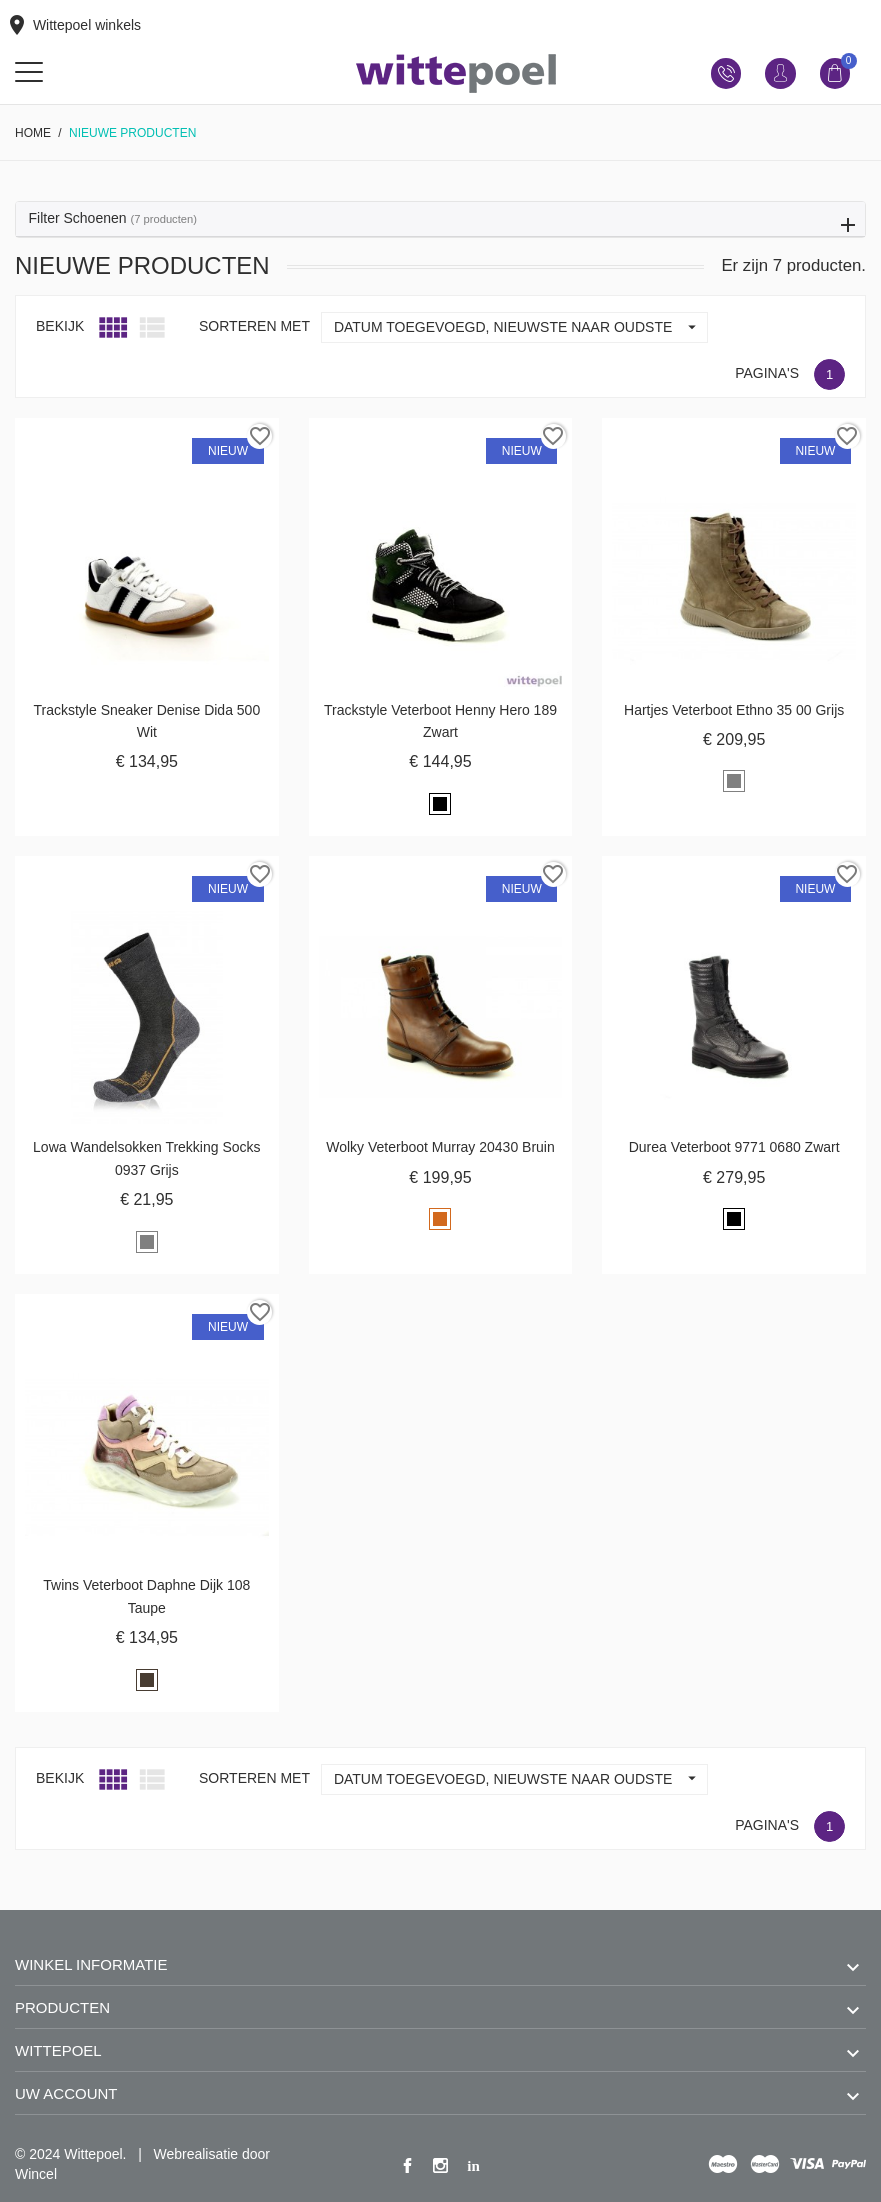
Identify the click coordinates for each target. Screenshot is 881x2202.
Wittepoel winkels (73, 25)
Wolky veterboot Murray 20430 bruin (440, 1147)
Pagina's (767, 373)
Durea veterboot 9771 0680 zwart (734, 1147)
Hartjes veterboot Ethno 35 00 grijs (734, 710)
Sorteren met (254, 326)
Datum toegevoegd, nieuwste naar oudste (520, 327)
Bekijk (60, 326)
